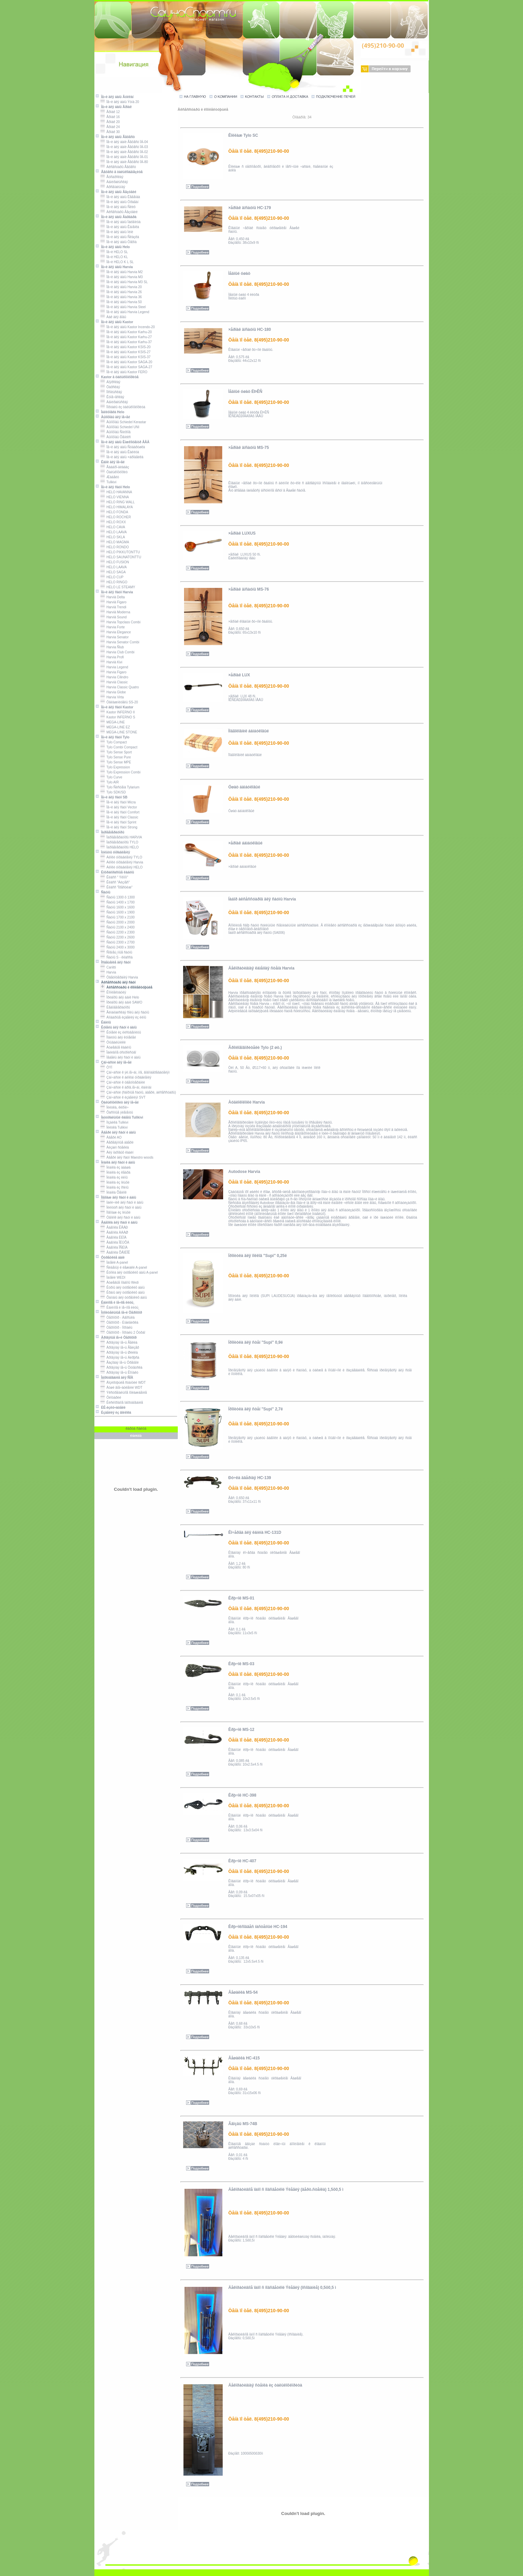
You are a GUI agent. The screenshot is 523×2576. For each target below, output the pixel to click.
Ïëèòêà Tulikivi (114, 1127)
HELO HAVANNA (116, 492)
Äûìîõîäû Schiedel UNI (119, 427)
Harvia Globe (113, 692)
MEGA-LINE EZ (115, 727)
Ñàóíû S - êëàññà (116, 957)
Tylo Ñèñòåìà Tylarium (120, 787)
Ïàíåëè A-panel (114, 1262)
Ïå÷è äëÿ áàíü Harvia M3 (121, 277)
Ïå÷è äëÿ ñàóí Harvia (114, 592)
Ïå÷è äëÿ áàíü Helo (112, 247)
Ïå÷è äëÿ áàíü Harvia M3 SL (124, 282)
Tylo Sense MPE (115, 762)
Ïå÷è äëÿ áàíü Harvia (114, 267)
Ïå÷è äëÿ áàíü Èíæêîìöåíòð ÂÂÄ (122, 442)
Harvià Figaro (113, 602)
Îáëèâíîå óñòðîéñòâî (118, 1052)
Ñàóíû (102, 892)
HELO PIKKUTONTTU (120, 552)
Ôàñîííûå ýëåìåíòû (116, 1112)
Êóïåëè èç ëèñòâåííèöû (120, 1032)
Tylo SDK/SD (113, 792)
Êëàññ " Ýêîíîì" (114, 877)
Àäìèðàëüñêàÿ (114, 182)
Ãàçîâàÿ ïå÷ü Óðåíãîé (119, 1362)
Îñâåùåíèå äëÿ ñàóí (113, 962)
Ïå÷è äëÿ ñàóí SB (111, 797)
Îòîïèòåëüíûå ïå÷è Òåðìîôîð (118, 1312)
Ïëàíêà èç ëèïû (114, 1177)
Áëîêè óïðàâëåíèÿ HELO (121, 867)
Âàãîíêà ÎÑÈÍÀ (114, 1247)
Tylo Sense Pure (115, 757)
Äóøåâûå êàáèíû (115, 1047)
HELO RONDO (114, 547)
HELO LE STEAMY (117, 587)
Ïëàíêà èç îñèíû (114, 1187)
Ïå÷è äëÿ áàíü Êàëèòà (119, 452)
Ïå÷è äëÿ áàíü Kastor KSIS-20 (125, 347)
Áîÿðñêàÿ (110, 382)
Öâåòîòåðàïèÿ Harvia (119, 977)
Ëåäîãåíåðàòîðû (115, 1007)
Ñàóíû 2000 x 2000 (117, 922)
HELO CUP (112, 577)
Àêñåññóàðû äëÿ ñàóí (115, 982)
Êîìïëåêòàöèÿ (113, 992)
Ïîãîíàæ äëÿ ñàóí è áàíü (115, 1197)
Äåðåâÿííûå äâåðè (117, 1142)
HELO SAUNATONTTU (120, 557)
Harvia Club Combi (117, 652)
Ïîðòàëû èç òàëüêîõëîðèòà (122, 407)
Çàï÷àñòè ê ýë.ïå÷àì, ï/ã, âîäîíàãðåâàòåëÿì (135, 1072)
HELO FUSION (114, 562)
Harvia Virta (112, 697)
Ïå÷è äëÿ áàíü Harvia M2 (121, 272)
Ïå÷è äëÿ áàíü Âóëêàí (114, 97)
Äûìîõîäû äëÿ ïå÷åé (112, 417)
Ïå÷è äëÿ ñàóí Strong (118, 827)
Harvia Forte (112, 627)
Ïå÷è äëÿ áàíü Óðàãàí (119, 202)
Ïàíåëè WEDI (112, 1277)
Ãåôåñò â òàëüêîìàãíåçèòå (119, 172)
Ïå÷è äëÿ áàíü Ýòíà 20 (119, 102)
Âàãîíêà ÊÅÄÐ (114, 1227)
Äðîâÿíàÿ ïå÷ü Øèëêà (119, 1352)
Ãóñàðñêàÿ (111, 177)
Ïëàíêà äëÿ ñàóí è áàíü (115, 1162)
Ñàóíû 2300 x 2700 (117, 942)
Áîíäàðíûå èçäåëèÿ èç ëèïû (123, 1017)
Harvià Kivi (111, 662)
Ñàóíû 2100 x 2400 (117, 927)
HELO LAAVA (113, 532)
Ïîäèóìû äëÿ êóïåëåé (118, 1037)
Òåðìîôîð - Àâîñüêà (117, 1317)
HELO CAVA (112, 527)
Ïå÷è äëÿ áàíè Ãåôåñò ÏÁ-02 (124, 152)
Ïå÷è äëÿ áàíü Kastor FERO (123, 372)
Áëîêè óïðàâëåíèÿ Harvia (121, 862)
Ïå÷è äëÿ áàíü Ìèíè (116, 232)
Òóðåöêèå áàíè (110, 1257)
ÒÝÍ (106, 1067)
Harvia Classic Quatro (119, 687)
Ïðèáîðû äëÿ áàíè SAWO (121, 1002)
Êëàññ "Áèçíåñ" (115, 882)
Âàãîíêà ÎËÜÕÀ (114, 1242)
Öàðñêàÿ (110, 387)
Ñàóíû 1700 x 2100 (117, 917)
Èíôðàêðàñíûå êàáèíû (114, 872)
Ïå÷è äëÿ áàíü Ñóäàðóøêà (122, 447)
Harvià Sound (113, 617)
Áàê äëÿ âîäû (113, 317)
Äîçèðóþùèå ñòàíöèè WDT (123, 1382)
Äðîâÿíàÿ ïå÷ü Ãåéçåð (119, 1347)
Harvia (108, 972)
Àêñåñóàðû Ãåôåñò (118, 167)
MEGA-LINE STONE (118, 732)
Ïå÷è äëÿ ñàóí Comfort (119, 812)
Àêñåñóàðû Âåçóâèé (119, 212)
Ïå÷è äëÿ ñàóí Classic (119, 817)
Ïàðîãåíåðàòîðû (109, 832)
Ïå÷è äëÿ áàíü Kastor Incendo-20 (127, 327)
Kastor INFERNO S (117, 717)
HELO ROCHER (115, 517)
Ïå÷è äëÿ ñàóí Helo (112, 487)
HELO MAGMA (114, 542)
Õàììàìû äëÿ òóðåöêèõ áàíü (123, 1297)
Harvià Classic (114, 682)
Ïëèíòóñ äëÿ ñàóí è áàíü (121, 1207)
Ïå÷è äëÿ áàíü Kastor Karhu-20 (126, 332)
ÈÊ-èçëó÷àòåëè (110, 1407)
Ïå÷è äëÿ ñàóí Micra (118, 802)
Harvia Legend (114, 667)
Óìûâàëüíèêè (113, 1042)
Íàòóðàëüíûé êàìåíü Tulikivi (119, 1117)
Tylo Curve (111, 777)
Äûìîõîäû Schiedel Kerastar (123, 422)
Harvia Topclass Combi (120, 622)
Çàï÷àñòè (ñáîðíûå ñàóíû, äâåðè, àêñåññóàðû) (138, 1092)
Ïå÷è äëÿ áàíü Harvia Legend (124, 312)
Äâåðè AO (111, 1137)
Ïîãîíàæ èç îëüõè (115, 1212)
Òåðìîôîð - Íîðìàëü (116, 1327)
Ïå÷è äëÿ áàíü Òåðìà (118, 242)
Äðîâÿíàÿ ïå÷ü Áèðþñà (119, 1357)
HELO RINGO (113, 582)
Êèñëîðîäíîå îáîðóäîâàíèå (121, 1402)
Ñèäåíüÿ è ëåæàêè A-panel (123, 1267)
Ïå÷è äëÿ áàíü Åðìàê (113, 107)
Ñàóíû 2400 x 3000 (117, 947)
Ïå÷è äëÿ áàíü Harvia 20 (121, 287)
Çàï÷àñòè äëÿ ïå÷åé (113, 1062)
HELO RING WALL (117, 502)
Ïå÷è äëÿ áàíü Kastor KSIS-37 (125, 357)
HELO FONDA (114, 512)
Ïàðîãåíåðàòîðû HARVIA (121, 837)
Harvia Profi (112, 657)
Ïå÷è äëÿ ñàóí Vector (118, 807)
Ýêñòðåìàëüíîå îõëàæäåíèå (123, 1392)
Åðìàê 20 (110, 122)
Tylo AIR (109, 782)
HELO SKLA (112, 537)
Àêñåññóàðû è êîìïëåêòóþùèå (126, 987)
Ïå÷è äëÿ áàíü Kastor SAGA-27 (126, 367)
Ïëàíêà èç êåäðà (115, 1172)
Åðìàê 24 (110, 127)
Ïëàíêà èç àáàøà (115, 1167)
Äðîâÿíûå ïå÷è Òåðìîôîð (116, 1337)
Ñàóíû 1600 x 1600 (117, 907)
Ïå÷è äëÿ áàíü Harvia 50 (121, 302)
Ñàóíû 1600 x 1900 (117, 912)
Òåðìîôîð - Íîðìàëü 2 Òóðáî (122, 1332)
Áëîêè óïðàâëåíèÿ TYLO (121, 857)
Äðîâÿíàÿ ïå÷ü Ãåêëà (118, 1342)
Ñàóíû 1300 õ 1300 (117, 897)
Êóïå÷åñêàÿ (112, 397)
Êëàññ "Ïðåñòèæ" (116, 887)
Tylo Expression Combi (120, 772)
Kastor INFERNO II (117, 712)
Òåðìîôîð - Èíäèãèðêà (119, 1322)
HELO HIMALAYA (116, 507)
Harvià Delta (112, 597)
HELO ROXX (113, 522)
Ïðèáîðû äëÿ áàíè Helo (119, 997)
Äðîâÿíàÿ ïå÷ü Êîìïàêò (119, 1372)
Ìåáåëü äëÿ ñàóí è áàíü (120, 1057)
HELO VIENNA (114, 497)
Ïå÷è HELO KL (114, 257)
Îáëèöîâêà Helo (109, 412)
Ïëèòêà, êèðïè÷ (114, 1107)
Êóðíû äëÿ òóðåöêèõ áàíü (122, 1287)
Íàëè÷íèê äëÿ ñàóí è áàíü (121, 1202)
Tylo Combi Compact (118, 747)
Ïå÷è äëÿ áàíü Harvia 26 (121, 292)
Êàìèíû (103, 1022)
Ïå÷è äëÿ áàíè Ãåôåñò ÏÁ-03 (124, 147)
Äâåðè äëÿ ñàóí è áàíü (115, 1132)
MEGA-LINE (112, 722)
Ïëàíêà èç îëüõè (115, 1182)
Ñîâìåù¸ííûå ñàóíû (116, 952)
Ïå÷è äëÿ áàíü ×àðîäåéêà (121, 457)
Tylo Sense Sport (116, 752)
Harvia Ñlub (112, 647)
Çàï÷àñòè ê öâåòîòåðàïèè (122, 1082)
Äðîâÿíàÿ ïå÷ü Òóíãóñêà (121, 1367)
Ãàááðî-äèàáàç (114, 467)
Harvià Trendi (113, 607)
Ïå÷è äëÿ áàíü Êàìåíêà (119, 227)
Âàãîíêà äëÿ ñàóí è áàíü (116, 1222)
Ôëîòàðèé (110, 1397)
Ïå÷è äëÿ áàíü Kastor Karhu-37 (126, 342)
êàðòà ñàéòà (135, 1428)
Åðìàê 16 (110, 117)
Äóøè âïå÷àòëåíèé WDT (121, 1387)
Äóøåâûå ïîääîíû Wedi (119, 1282)
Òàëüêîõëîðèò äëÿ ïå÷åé (117, 1102)
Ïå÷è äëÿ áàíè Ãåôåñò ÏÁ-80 (124, 162)
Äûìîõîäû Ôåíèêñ (115, 437)
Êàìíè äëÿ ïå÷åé (110, 462)
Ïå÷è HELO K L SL (117, 262)
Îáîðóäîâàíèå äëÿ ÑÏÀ (114, 1377)
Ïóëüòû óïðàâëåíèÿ (112, 852)
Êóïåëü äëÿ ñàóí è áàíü (116, 1027)
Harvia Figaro (113, 672)
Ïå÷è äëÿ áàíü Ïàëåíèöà (120, 222)
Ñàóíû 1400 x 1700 (117, 902)
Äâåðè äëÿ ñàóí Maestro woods (126, 1157)
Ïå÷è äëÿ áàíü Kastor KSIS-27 (125, 352)
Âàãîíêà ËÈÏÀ (113, 1237)
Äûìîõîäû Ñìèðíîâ (115, 432)
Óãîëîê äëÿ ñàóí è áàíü (120, 1217)
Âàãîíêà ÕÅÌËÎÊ (115, 1252)
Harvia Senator (114, 637)
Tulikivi (108, 482)
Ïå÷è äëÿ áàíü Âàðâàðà (116, 217)
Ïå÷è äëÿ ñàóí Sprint (118, 822)
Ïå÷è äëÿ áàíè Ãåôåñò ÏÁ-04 (124, 142)
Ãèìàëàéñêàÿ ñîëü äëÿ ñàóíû (124, 1012)
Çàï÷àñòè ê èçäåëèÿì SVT (123, 1097)
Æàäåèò (109, 477)
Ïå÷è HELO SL (114, 252)
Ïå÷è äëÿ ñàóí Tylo (112, 737)
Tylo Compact (113, 742)
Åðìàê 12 (110, 112)
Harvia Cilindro (114, 677)
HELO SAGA (113, 572)
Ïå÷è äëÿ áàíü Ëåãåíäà (120, 197)
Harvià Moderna (115, 612)
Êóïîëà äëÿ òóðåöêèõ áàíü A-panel (129, 1272)
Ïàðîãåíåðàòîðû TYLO (119, 842)
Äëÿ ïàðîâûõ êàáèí (117, 1152)
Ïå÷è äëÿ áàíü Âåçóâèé (115, 192)
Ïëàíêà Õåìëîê (113, 1192)
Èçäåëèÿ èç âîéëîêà (113, 1412)
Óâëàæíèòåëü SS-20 (119, 702)
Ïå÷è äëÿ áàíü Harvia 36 (121, 297)
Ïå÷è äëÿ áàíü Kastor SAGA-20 (126, 362)
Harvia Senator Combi (119, 642)
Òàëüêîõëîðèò (114, 472)
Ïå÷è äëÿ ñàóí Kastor (114, 707)
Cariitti (108, 967)
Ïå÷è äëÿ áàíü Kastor (114, 322)
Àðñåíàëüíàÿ (112, 187)
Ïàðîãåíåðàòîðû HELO (119, 847)
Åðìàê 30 (110, 132)
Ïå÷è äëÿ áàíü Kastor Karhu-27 (126, 337)
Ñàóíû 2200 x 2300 (117, 932)
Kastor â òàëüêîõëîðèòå (117, 377)
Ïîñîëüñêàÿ (111, 392)
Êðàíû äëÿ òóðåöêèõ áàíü (122, 1292)
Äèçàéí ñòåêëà (114, 1147)
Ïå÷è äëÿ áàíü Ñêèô (118, 207)
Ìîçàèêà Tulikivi (114, 1122)
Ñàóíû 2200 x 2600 (117, 937)
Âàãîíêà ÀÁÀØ (114, 1232)
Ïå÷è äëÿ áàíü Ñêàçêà (119, 237)
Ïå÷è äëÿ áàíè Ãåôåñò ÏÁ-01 (124, 157)
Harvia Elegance (115, 632)
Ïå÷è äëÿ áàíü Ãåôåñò (115, 137)
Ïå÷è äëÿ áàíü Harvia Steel (123, 307)
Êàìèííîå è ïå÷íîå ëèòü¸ (115, 1302)
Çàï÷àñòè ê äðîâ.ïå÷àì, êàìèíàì (126, 1087)
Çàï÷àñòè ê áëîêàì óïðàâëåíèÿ (125, 1077)
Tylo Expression (115, 767)
